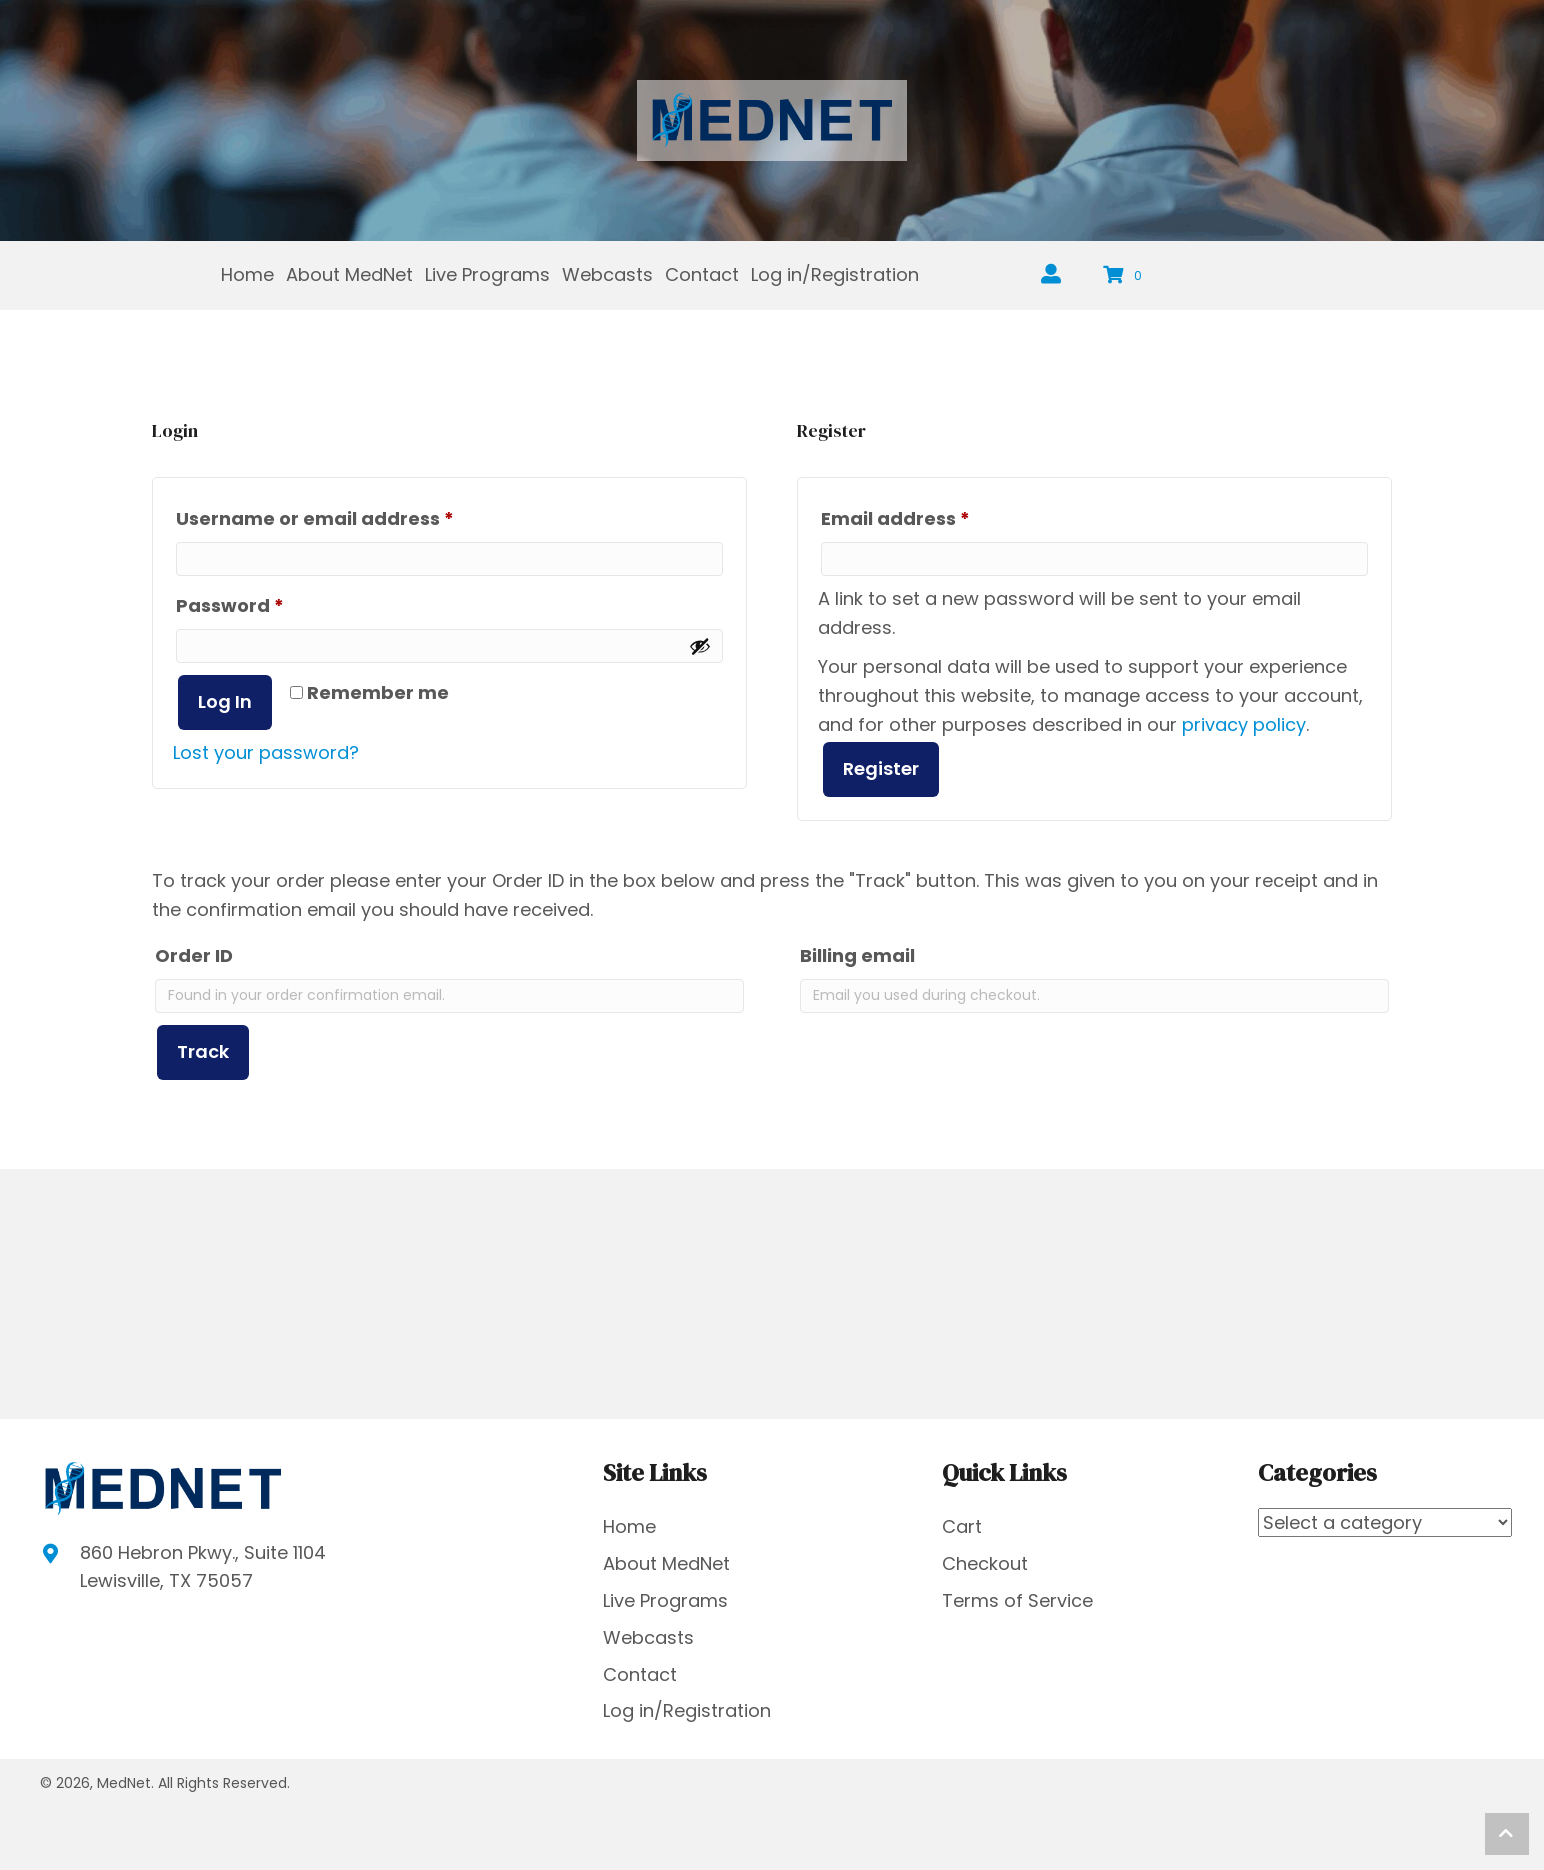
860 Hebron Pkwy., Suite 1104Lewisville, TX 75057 (203, 1567)
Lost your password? (266, 752)
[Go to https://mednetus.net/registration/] (1051, 275)
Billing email (857, 955)
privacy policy (1244, 724)
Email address (938, 516)
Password (273, 603)
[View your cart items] (1125, 275)
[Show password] (700, 646)
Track (203, 1051)
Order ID (194, 955)
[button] (1507, 1834)
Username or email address (358, 516)
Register (881, 768)
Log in (225, 701)
